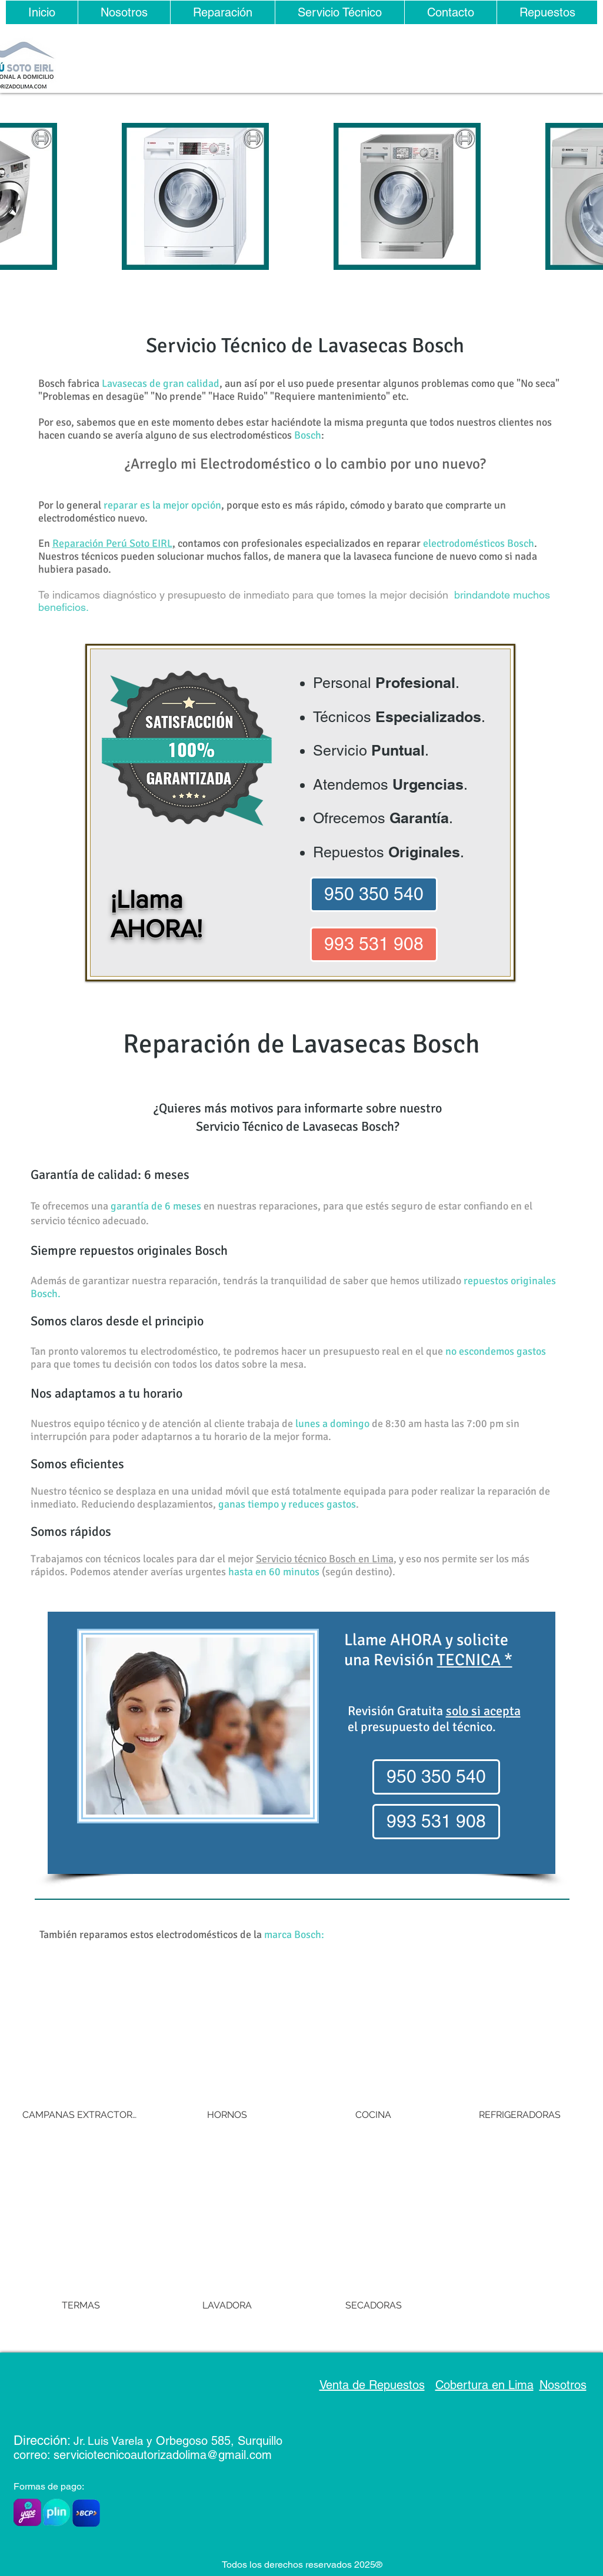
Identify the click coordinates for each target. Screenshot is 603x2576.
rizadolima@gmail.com (213, 2455)
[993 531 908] (374, 944)
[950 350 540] (374, 894)
